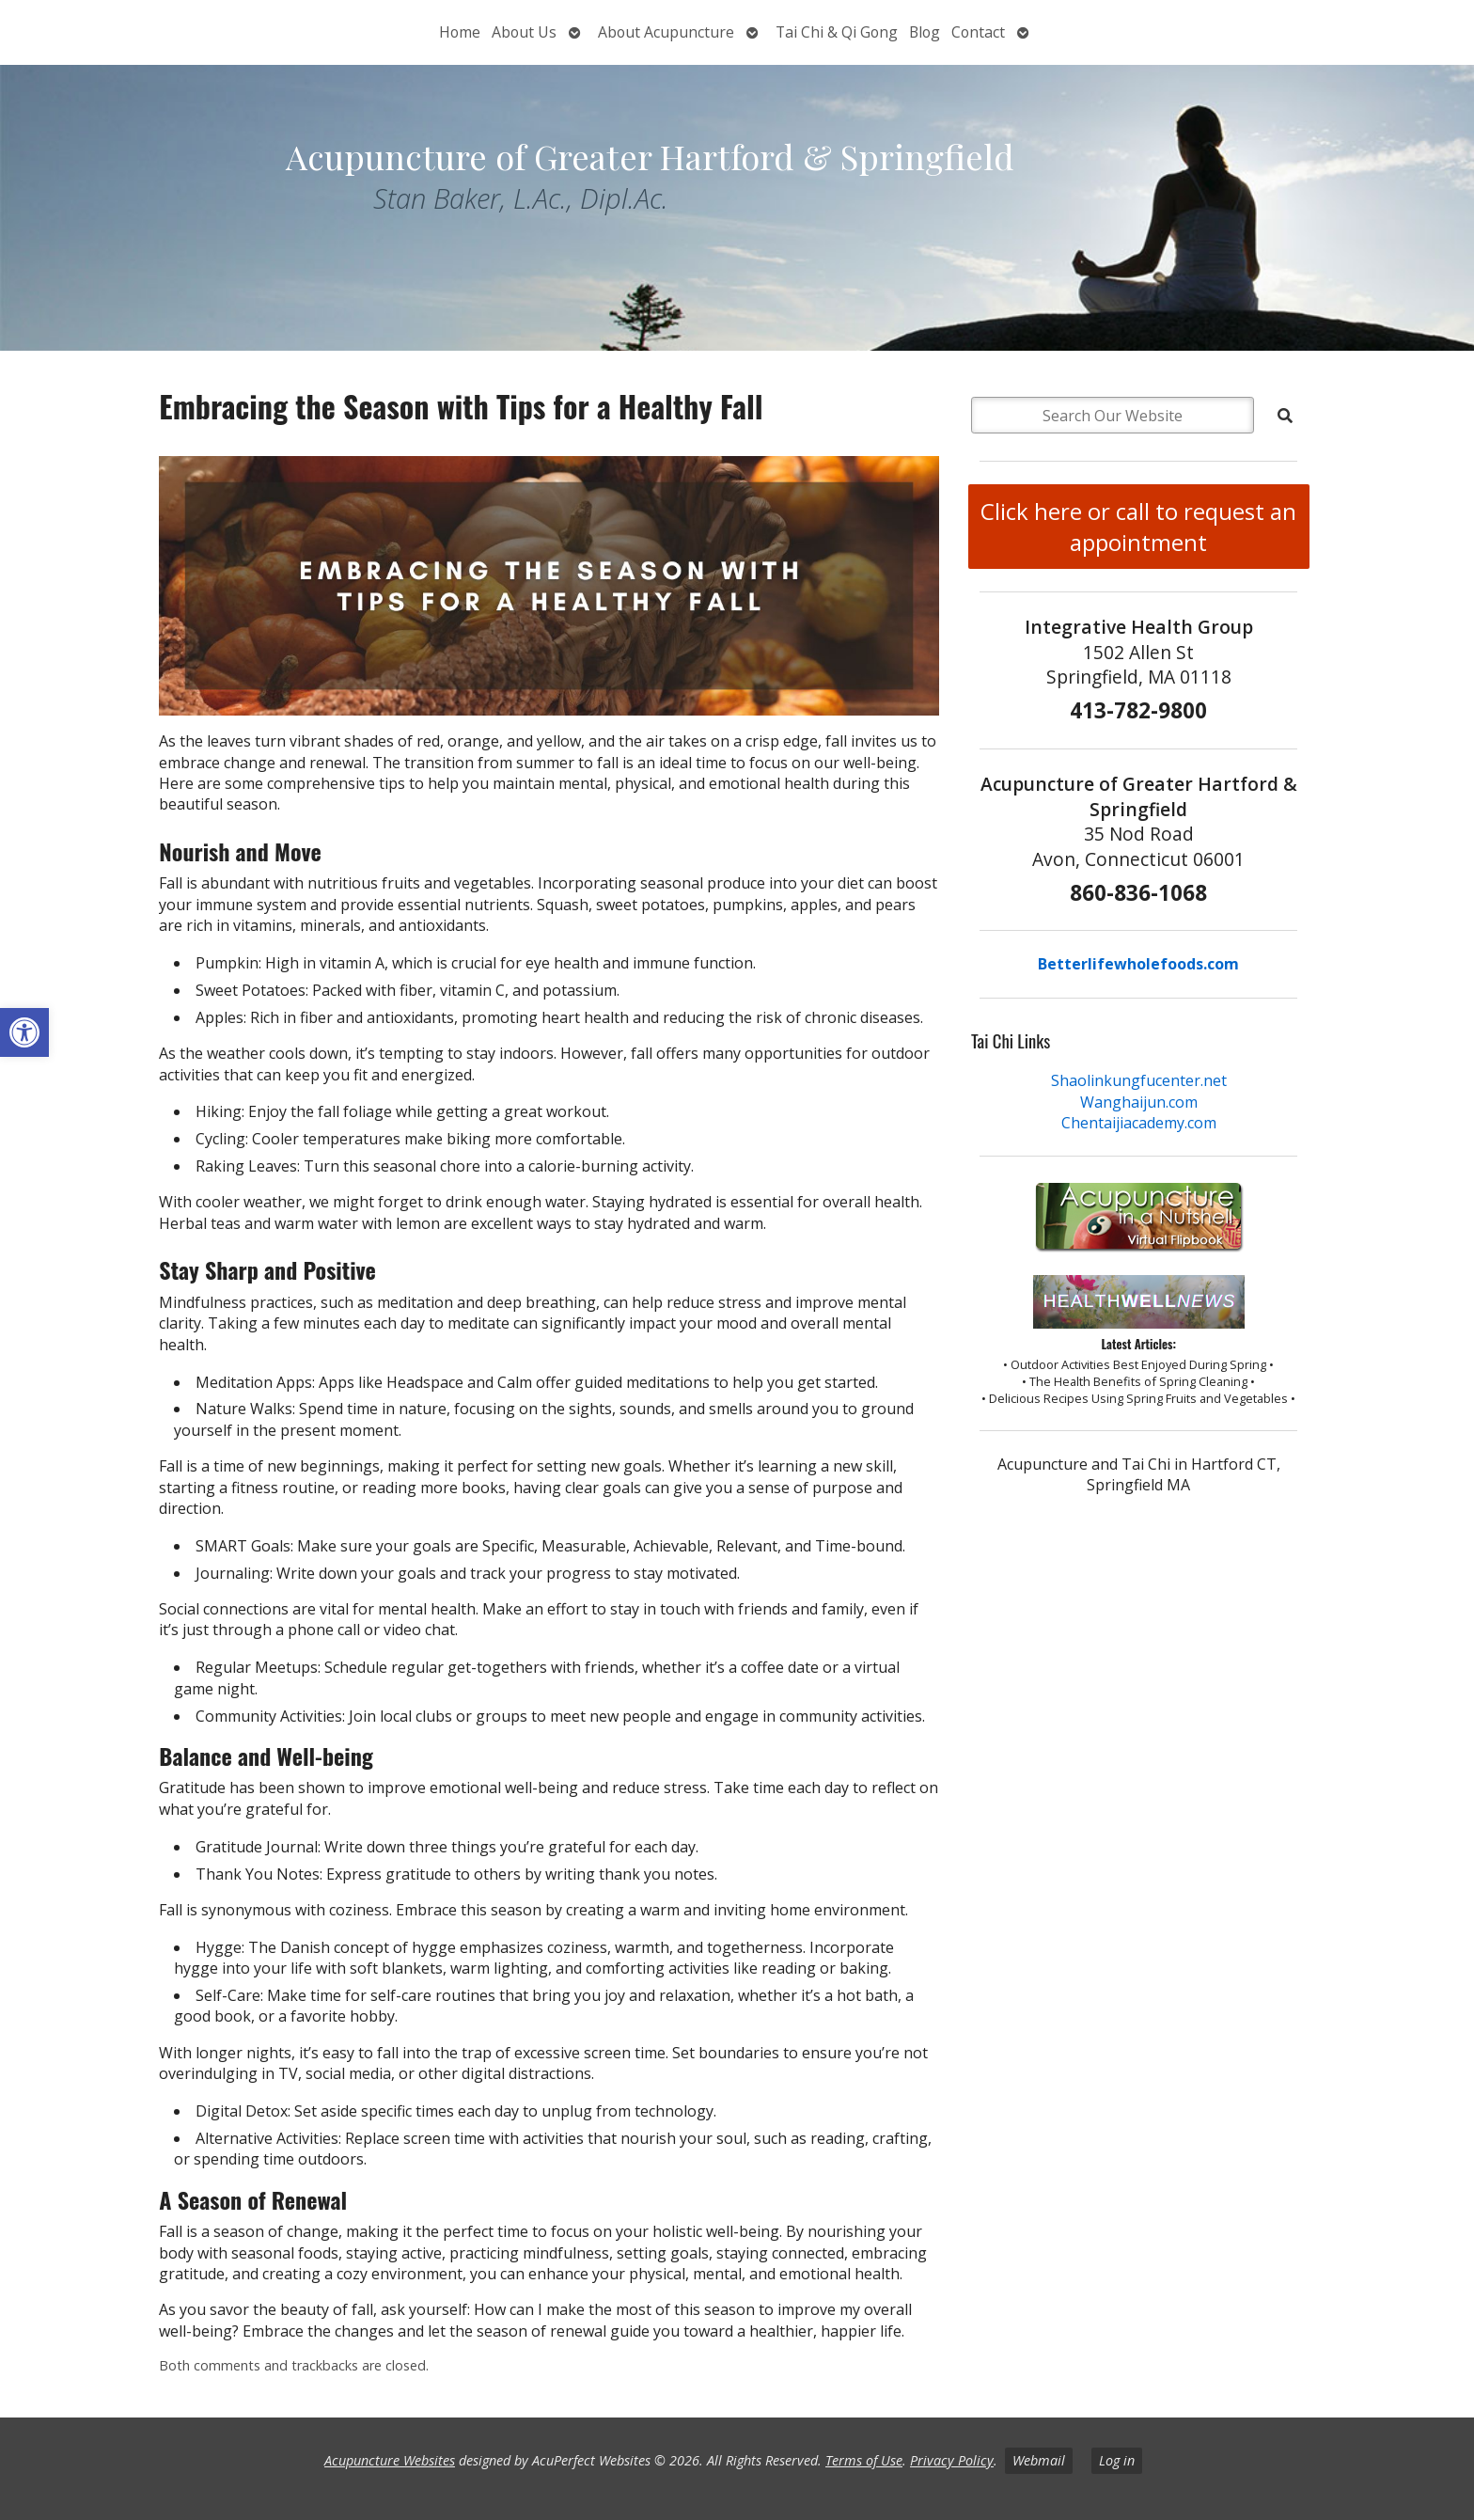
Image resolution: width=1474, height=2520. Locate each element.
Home (459, 32)
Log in (1117, 2460)
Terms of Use (863, 2460)
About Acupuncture (666, 32)
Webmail (1038, 2460)
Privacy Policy (952, 2460)
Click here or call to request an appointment (1138, 527)
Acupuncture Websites (389, 2460)
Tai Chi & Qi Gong (837, 32)
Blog (924, 32)
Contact (978, 32)
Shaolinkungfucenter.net (1139, 1080)
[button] (24, 1032)
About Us (524, 32)
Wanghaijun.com (1139, 1102)
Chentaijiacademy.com (1138, 1122)
